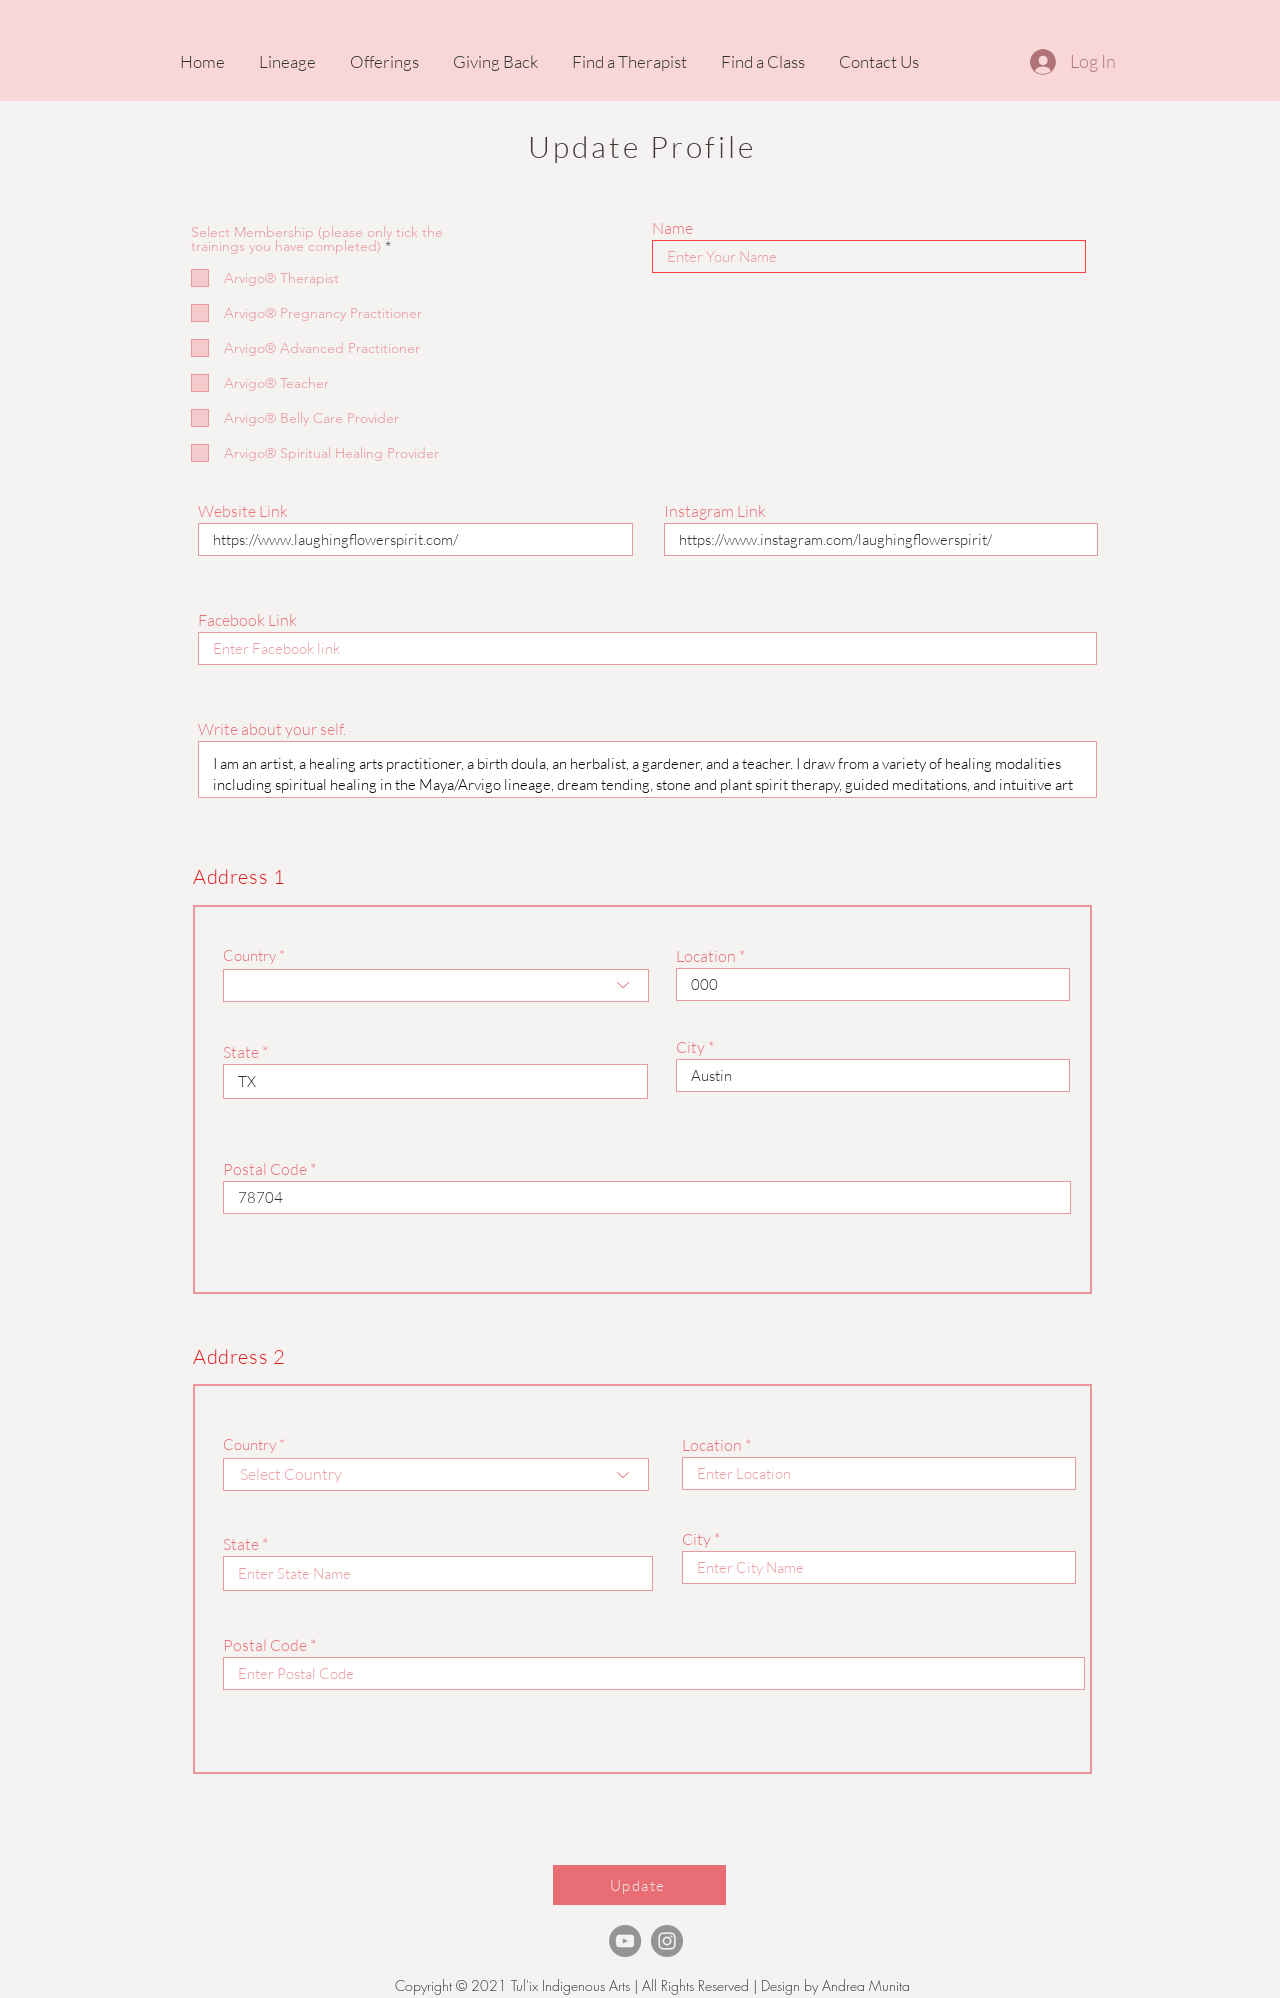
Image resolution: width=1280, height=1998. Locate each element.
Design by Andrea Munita (833, 1985)
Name (672, 228)
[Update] (639, 1885)
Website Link (243, 511)
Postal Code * (269, 1169)
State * (245, 1052)
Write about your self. (272, 729)
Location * (710, 956)
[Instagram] (667, 1941)
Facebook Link (247, 620)
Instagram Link (715, 511)
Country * (254, 955)
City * (695, 1047)
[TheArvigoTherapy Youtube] (625, 1941)
